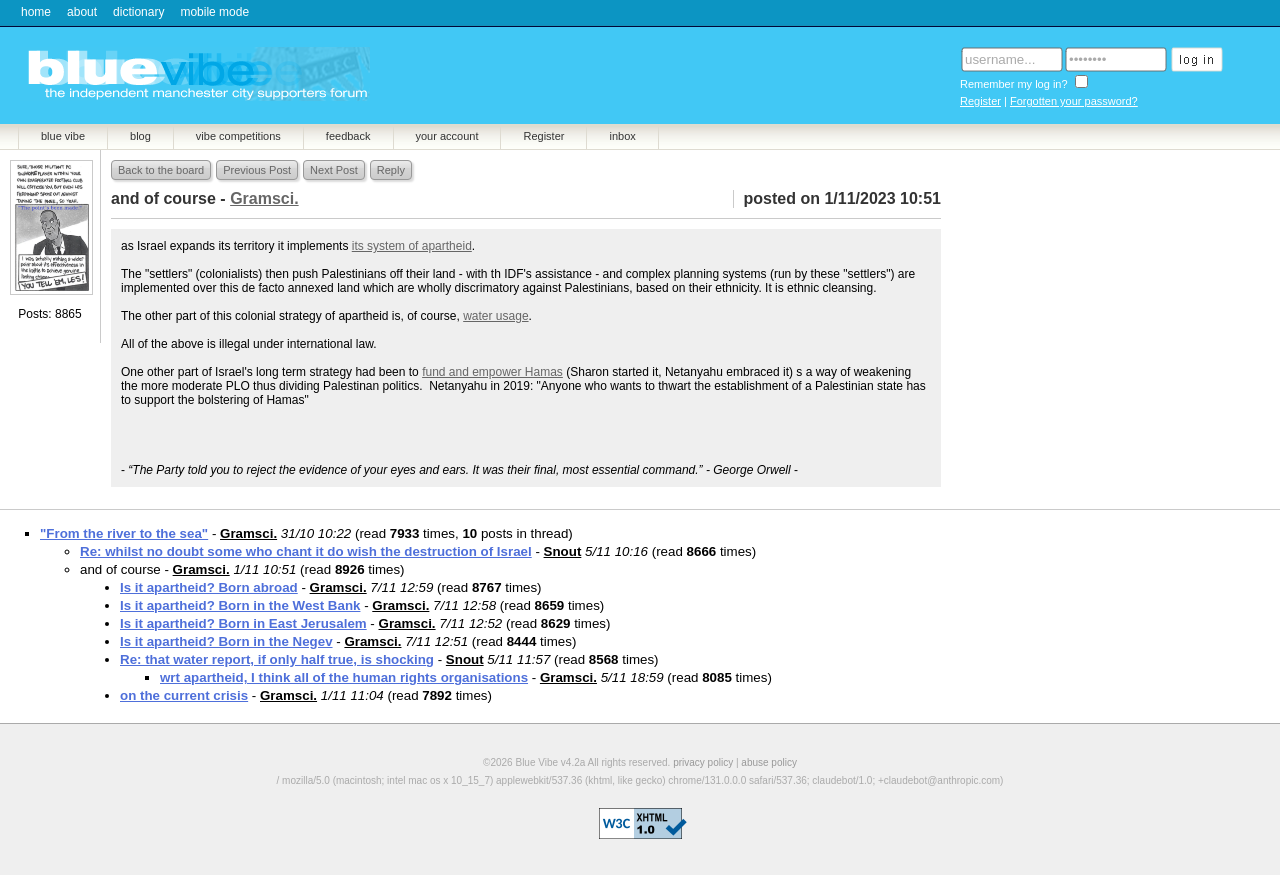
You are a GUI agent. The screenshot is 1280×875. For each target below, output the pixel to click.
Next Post (334, 170)
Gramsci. (248, 533)
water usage (495, 316)
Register (980, 101)
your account (447, 136)
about (82, 12)
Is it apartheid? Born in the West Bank (240, 605)
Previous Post (257, 170)
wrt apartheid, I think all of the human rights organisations (344, 677)
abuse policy (769, 762)
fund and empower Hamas (492, 372)
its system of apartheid (412, 246)
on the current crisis (184, 695)
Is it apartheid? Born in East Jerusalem (243, 623)
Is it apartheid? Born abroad (209, 587)
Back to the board (161, 170)
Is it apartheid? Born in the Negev (226, 641)
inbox (622, 136)
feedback (348, 136)
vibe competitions (238, 136)
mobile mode (214, 12)
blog (140, 136)
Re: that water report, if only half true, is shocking (277, 659)
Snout (563, 551)
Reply (391, 170)
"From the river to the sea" (124, 533)
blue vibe (63, 136)
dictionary (138, 12)
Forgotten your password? (1074, 101)
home (36, 12)
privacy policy (703, 762)
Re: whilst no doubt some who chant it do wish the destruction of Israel (306, 551)
